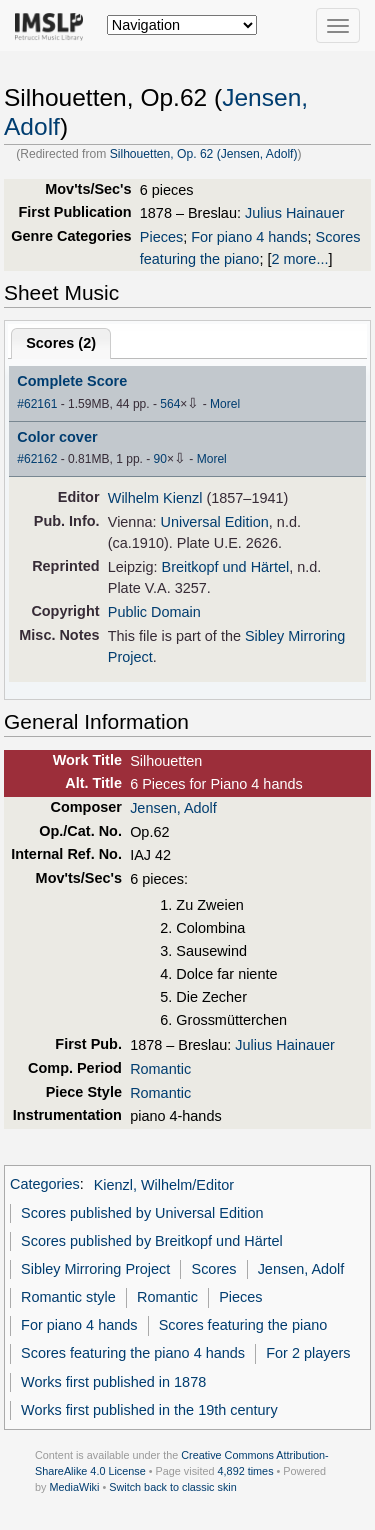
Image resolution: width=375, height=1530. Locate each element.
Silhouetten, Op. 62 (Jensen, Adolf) (204, 154)
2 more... (299, 259)
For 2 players (308, 1353)
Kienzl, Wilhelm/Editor (164, 1185)
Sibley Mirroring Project (95, 1269)
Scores (214, 1269)
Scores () (61, 343)
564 (170, 404)
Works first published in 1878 (113, 1382)
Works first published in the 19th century (149, 1410)
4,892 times (246, 1471)
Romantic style (68, 1297)
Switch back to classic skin (173, 1487)
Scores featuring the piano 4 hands (133, 1353)
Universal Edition (214, 522)
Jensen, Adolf (173, 808)
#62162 (37, 459)
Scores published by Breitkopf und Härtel (152, 1241)
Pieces (161, 237)
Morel (225, 404)
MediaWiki (74, 1487)
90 (160, 459)
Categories (45, 1185)
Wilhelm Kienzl (155, 498)
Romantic (160, 1069)
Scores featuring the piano (243, 1325)
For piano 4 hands (249, 237)
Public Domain (154, 612)
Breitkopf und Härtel (226, 567)
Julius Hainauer (295, 213)
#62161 (37, 404)
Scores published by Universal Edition (142, 1213)
